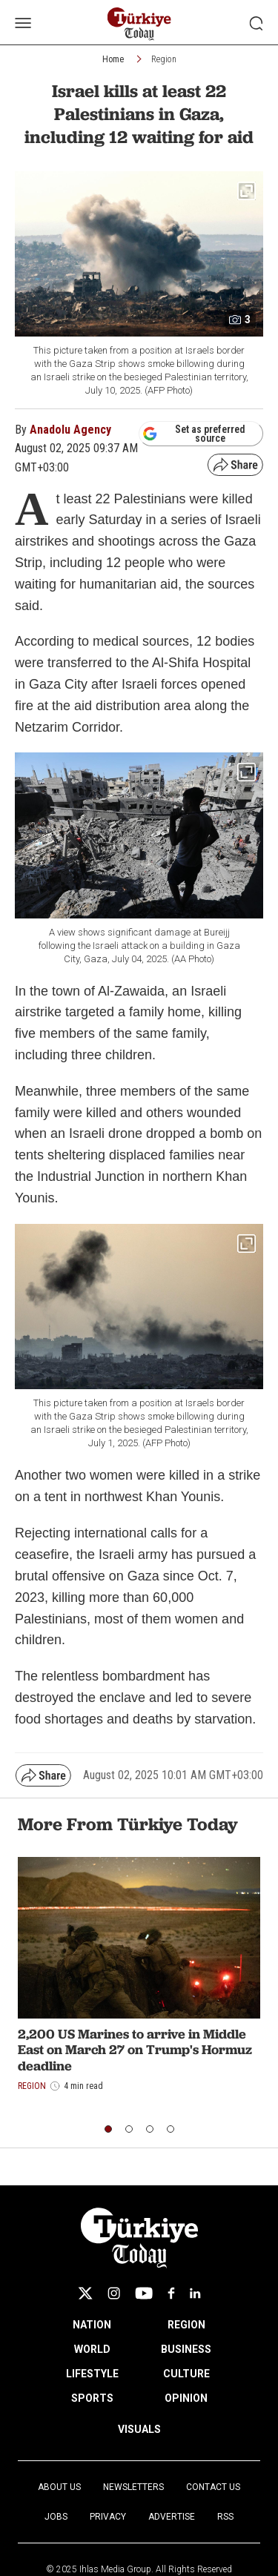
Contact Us (213, 2487)
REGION (186, 2324)
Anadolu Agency (70, 430)
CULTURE (186, 2373)
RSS (225, 2516)
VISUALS (139, 2429)
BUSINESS (186, 2349)
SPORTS (92, 2398)
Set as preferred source (193, 433)
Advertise (171, 2516)
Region (163, 59)
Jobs (55, 2516)
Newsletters (133, 2487)
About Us (59, 2487)
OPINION (186, 2398)
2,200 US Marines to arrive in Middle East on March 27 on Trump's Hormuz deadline (135, 2049)
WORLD (92, 2349)
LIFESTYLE (92, 2373)
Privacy (108, 2516)
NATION (92, 2324)
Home (113, 59)
